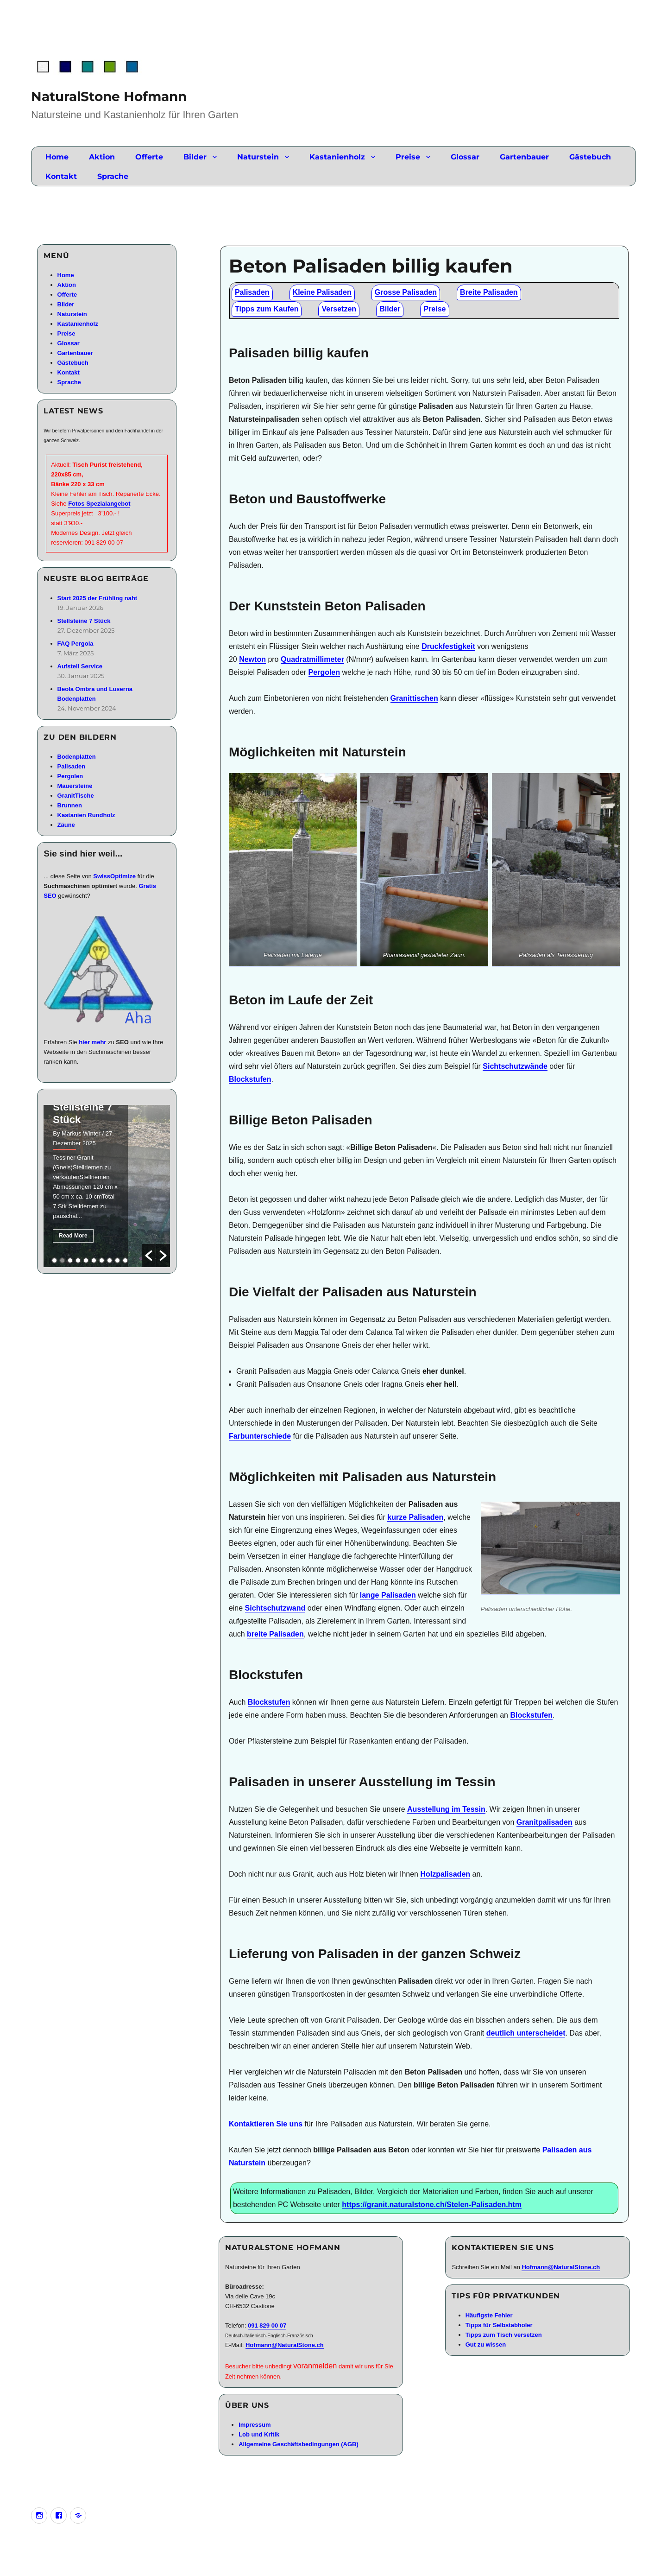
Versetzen (338, 309)
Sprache (112, 176)
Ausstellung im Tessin (446, 1809)
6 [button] (94, 1260)
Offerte (149, 156)
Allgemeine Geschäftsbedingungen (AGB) (299, 2444)
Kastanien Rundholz (86, 815)
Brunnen (69, 805)
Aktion (102, 156)
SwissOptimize (114, 876)
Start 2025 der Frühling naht (97, 598)
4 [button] (78, 1260)
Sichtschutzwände (515, 1066)
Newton (252, 659)
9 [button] (117, 1260)
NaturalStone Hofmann (109, 96)
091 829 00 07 (267, 2325)
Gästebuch (590, 156)
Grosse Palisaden (406, 292)
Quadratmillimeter (312, 659)
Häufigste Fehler (489, 2315)
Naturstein (258, 156)
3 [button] (70, 1260)
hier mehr (92, 1042)
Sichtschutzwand (275, 1608)
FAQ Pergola (75, 643)
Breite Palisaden (489, 292)
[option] (107, 1186)
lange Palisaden (388, 1595)
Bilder (195, 156)
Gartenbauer (524, 156)
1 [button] (54, 1260)
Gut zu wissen (486, 2344)
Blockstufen (250, 1079)
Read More (73, 1235)
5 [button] (86, 1260)
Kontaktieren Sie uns (265, 2124)
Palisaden (252, 292)
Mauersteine (75, 785)
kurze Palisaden (415, 1517)
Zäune (66, 824)
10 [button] (125, 1260)
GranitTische (75, 795)
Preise (408, 156)
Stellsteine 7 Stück (84, 620)
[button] (149, 1255)
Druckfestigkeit (448, 646)
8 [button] (110, 1260)
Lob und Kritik (259, 2434)
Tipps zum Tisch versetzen (504, 2334)
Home (57, 156)
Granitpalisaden (544, 1822)
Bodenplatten (76, 756)
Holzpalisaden (445, 1874)
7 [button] (102, 1260)
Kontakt (61, 176)
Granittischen (414, 698)
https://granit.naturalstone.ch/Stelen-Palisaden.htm (432, 2204)
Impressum (255, 2424)
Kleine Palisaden (322, 292)
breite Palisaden (275, 1634)
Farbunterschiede (260, 1436)
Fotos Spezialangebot (99, 503)
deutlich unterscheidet (526, 2033)
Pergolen (324, 672)
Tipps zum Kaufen (267, 309)
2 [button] (62, 1260)
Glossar (465, 156)
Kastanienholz (337, 156)
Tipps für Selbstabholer (499, 2325)
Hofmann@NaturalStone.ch (284, 2344)
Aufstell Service (80, 666)
